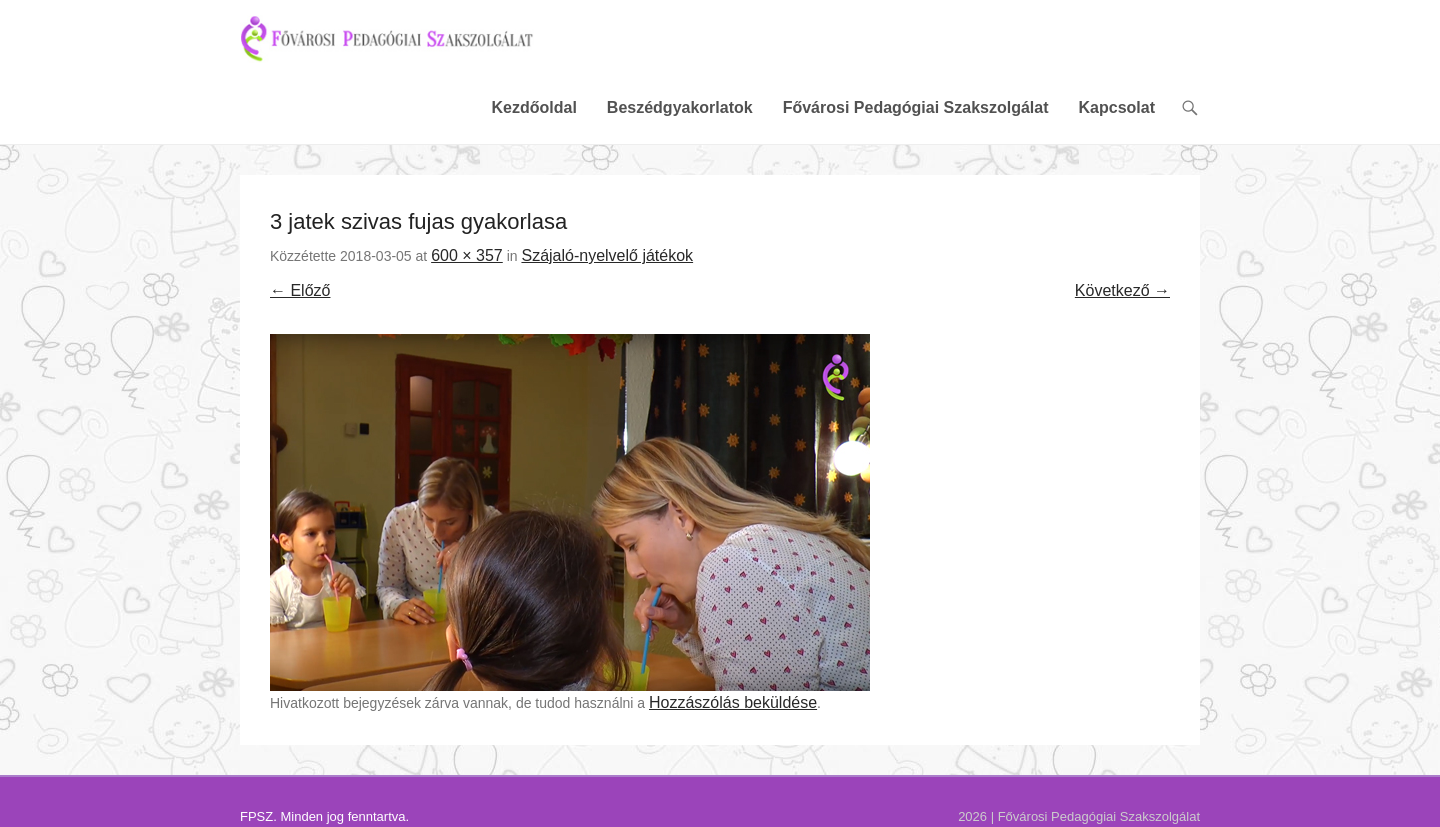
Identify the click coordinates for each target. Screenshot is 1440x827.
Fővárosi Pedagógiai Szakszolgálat (916, 112)
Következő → (1122, 295)
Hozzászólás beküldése (733, 707)
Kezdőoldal (533, 112)
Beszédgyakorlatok (680, 112)
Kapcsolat (1117, 112)
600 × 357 (467, 260)
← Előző (300, 295)
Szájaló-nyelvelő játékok (607, 260)
